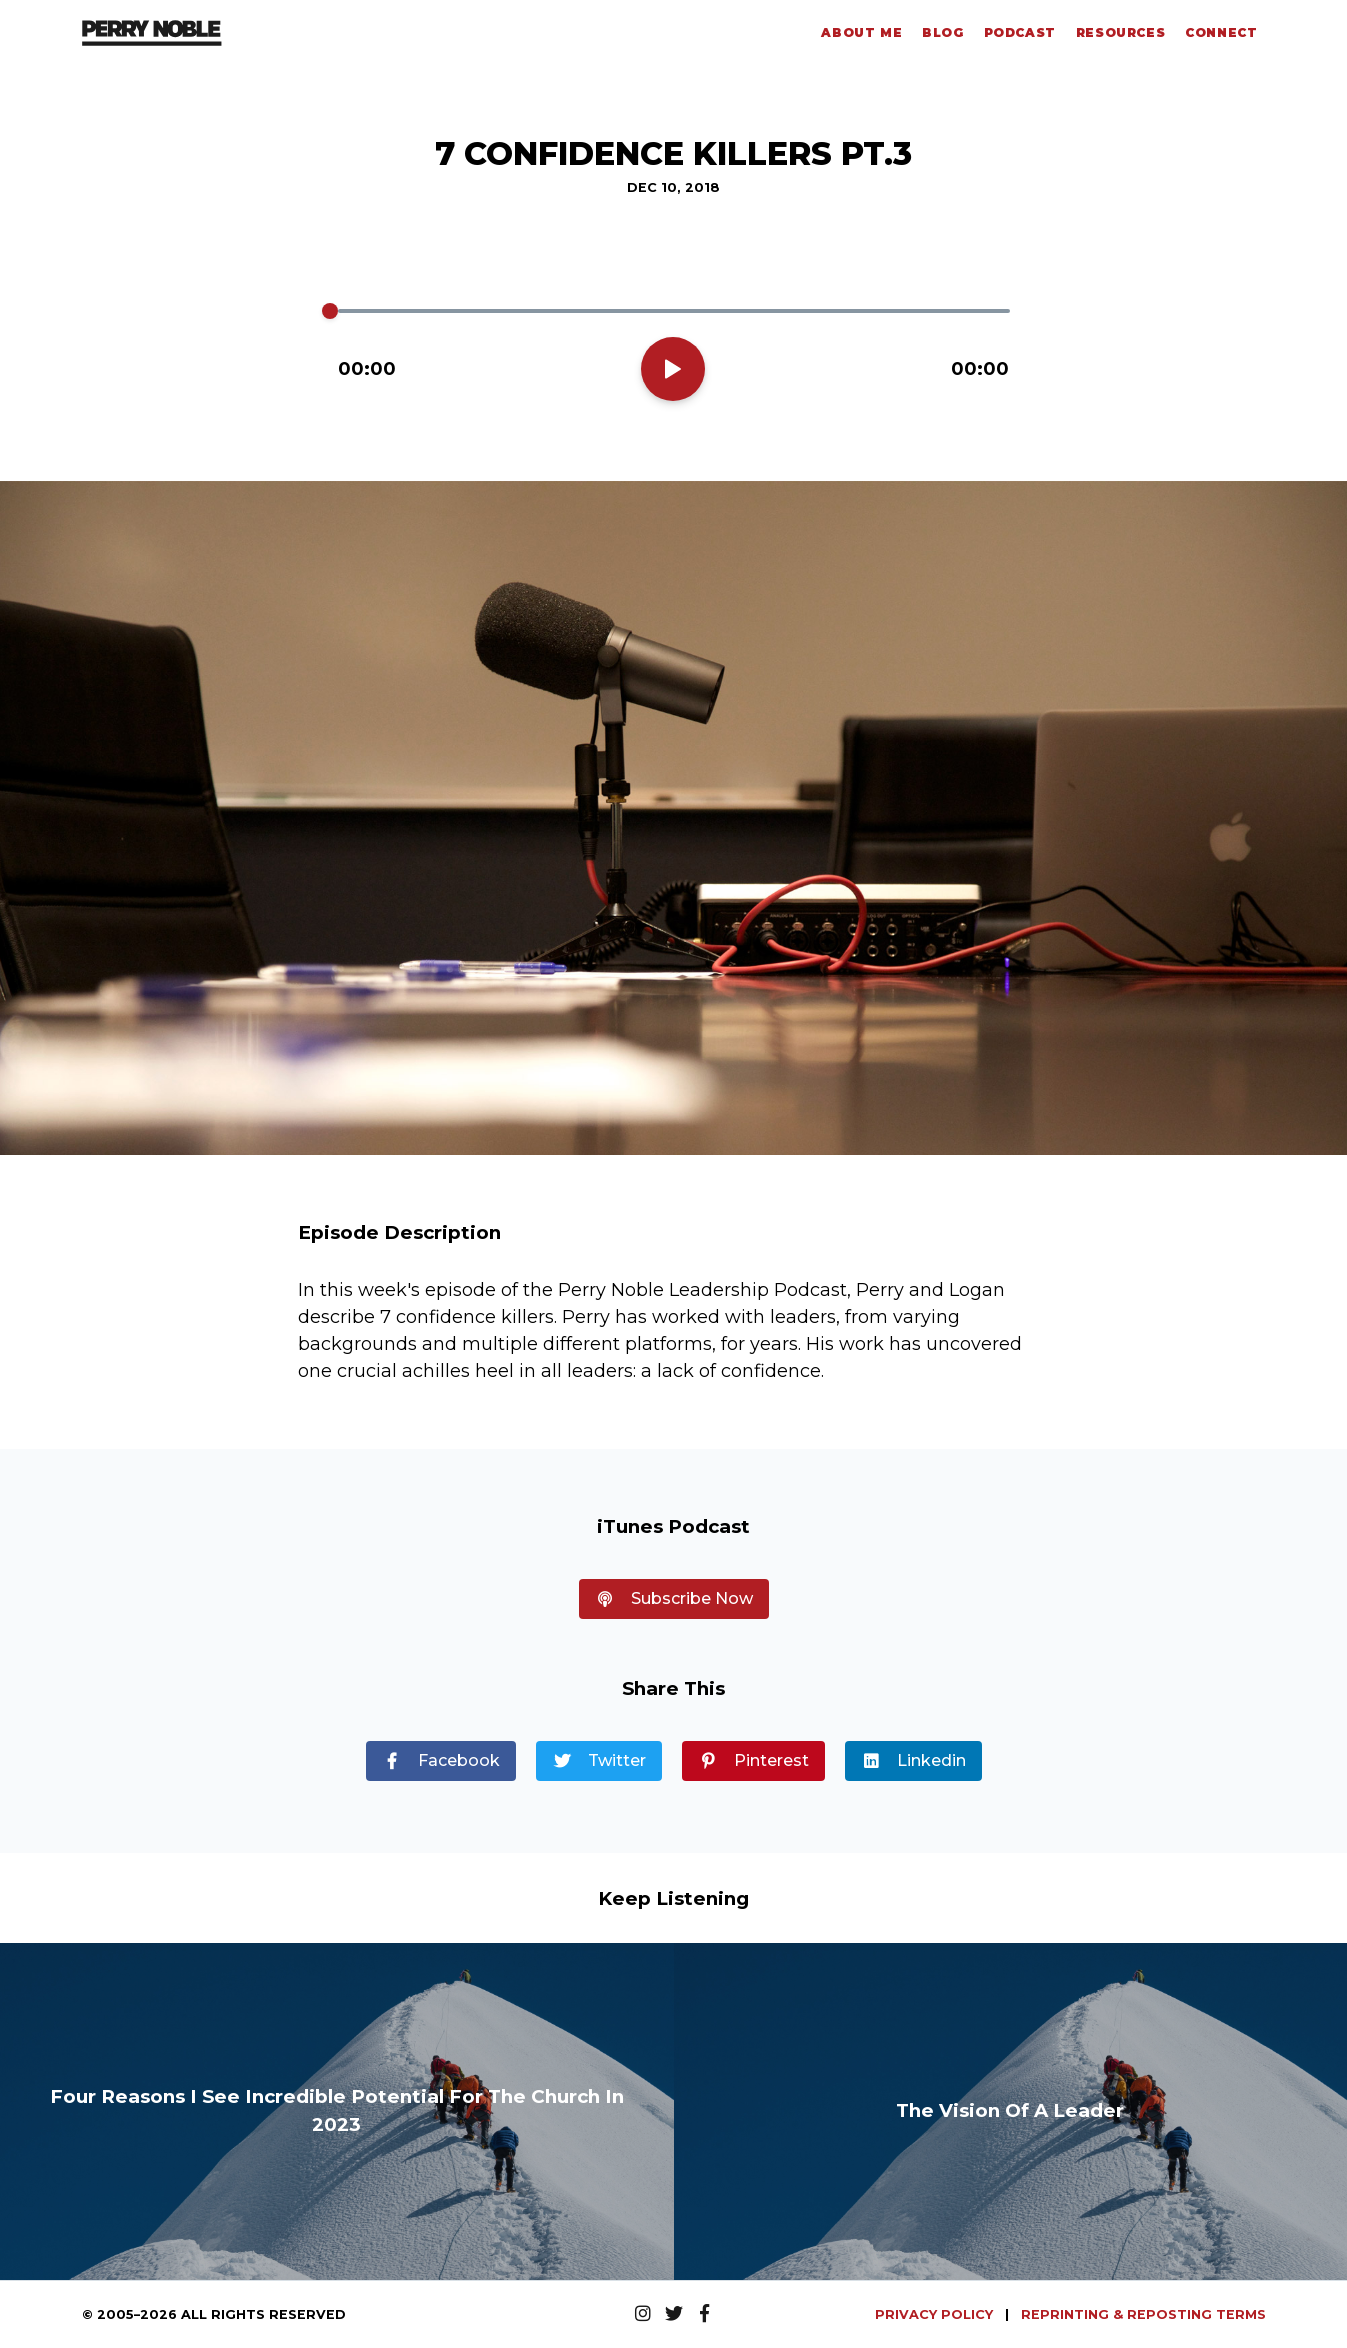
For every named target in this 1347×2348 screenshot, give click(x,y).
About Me (861, 32)
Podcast (1020, 32)
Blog (942, 32)
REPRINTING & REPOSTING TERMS (1143, 2314)
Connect (1221, 32)
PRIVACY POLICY (936, 2314)
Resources (1120, 32)
